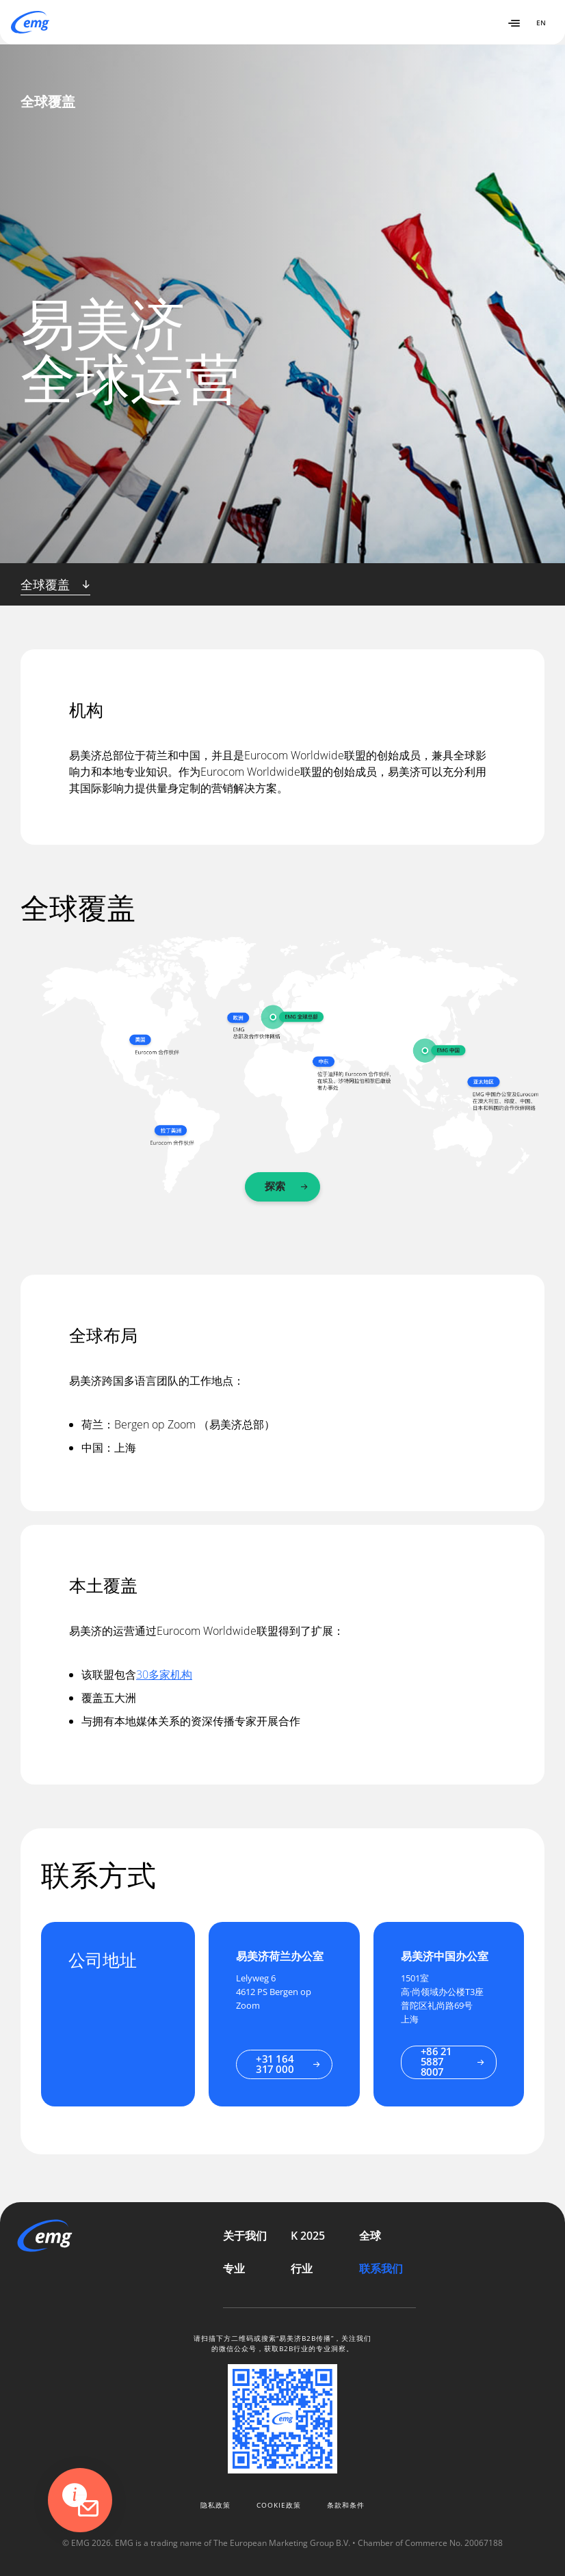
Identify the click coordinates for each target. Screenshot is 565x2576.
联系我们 (381, 2268)
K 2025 (308, 2235)
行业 (302, 2268)
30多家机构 (164, 1674)
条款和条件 (346, 2505)
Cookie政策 (279, 2505)
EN (541, 22)
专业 (234, 2268)
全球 (370, 2235)
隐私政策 (215, 2505)
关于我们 (245, 2235)
